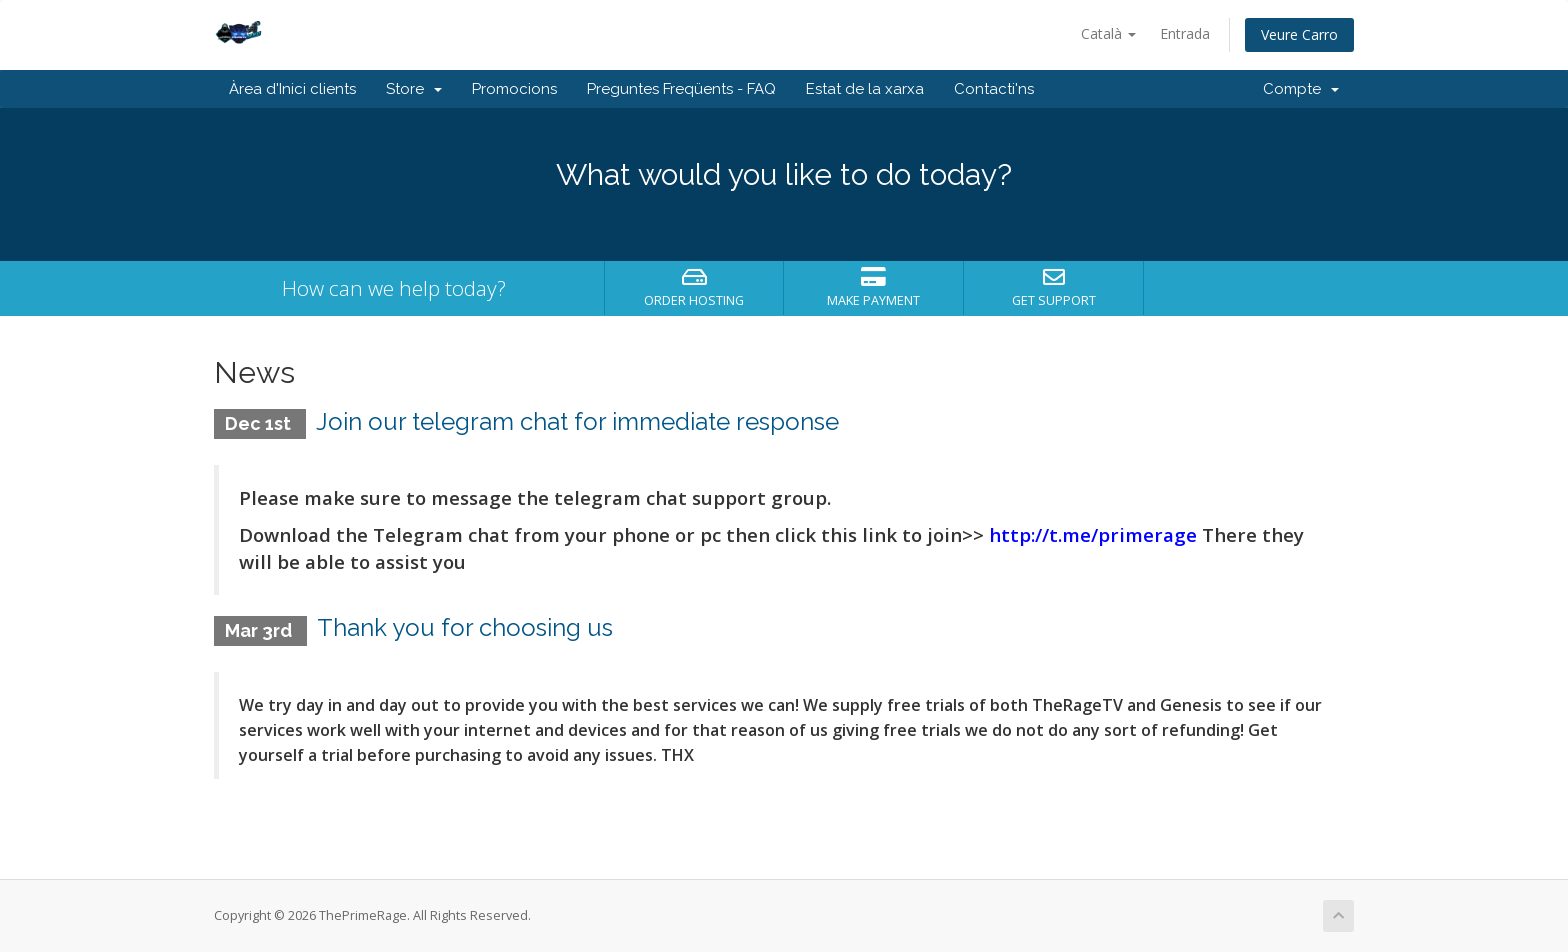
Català (1108, 33)
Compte (1301, 89)
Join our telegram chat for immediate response (577, 421)
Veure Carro (1299, 34)
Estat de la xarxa (865, 89)
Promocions (514, 89)
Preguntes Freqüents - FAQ (681, 89)
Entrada (1185, 33)
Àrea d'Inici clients (292, 89)
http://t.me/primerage (1093, 534)
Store (414, 89)
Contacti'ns (994, 89)
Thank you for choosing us (465, 627)
